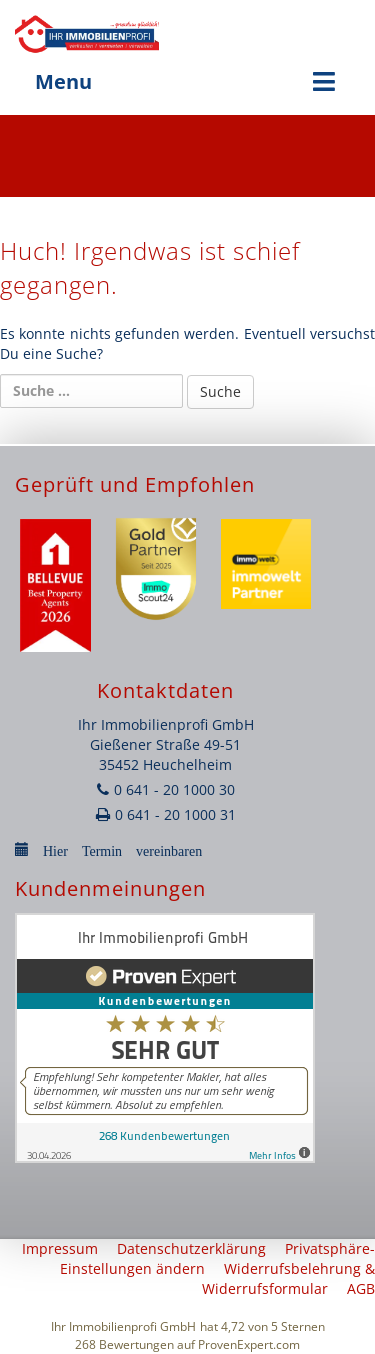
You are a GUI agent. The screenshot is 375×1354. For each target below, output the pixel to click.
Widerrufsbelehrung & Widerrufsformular (288, 1278)
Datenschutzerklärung (191, 1248)
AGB (361, 1288)
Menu (187, 81)
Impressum (60, 1248)
